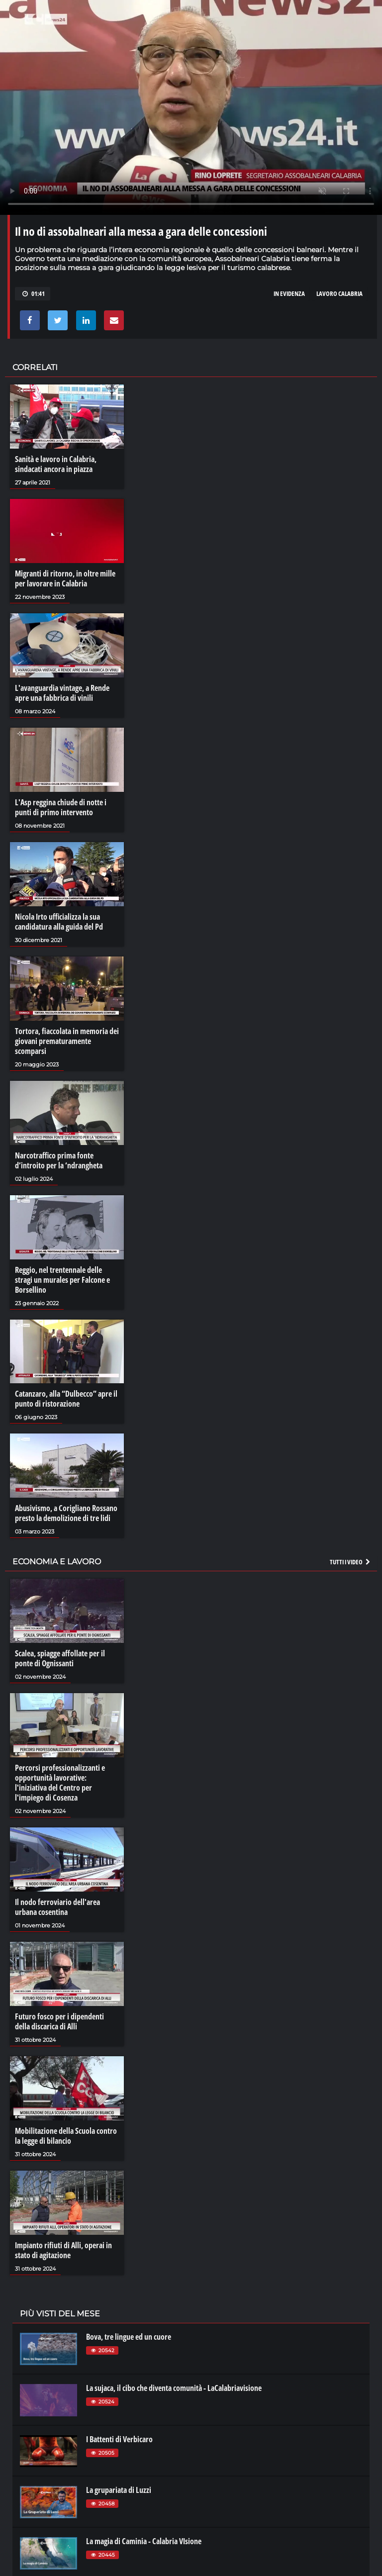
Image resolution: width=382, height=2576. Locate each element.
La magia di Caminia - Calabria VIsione (143, 2541)
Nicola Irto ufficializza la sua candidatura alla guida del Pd (59, 921)
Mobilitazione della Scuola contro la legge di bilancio (66, 2135)
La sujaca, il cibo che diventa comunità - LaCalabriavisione (174, 2388)
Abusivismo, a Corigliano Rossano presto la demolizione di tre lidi (66, 1513)
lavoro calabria (339, 293)
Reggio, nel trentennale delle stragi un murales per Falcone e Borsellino (62, 1279)
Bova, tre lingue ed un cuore (128, 2336)
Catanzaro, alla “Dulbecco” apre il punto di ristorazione (66, 1398)
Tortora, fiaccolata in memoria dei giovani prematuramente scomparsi (67, 1041)
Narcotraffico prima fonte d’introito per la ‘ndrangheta (58, 1160)
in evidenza (289, 293)
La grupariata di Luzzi (118, 2489)
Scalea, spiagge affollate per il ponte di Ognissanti (60, 1658)
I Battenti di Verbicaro (119, 2439)
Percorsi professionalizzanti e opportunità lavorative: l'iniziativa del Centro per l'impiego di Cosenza (60, 1782)
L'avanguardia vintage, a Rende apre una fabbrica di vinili (62, 692)
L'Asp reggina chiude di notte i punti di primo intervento (60, 807)
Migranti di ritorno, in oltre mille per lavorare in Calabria (65, 578)
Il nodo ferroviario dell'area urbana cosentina (57, 1907)
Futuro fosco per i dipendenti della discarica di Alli (59, 2021)
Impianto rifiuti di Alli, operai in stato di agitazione (63, 2250)
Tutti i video (351, 1561)
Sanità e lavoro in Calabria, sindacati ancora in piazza (55, 464)
